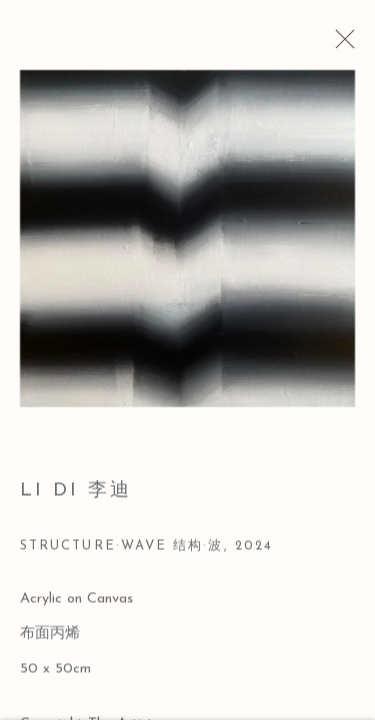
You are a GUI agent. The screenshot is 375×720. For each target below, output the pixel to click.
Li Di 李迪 (76, 496)
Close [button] (345, 45)
